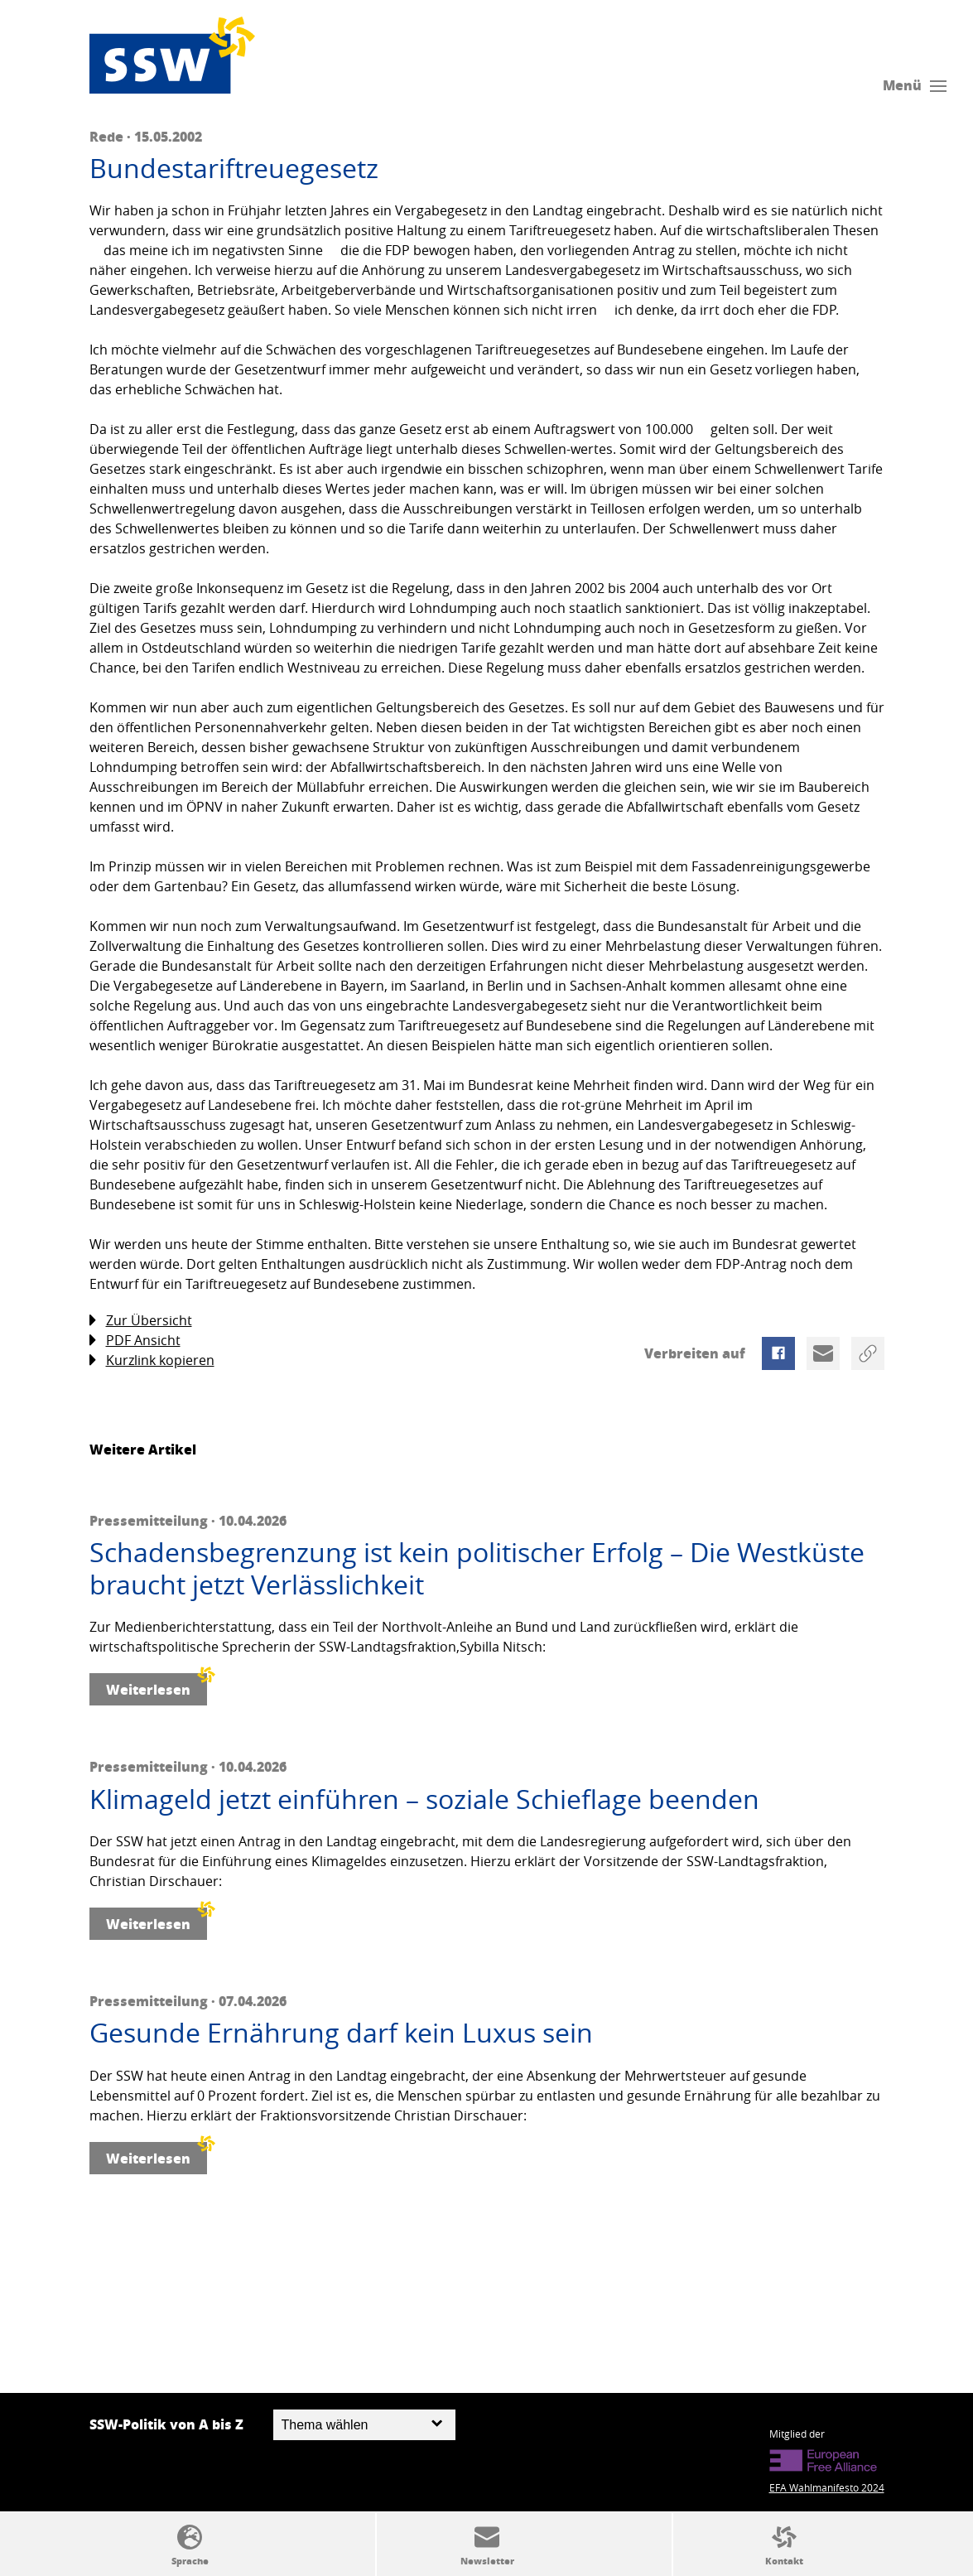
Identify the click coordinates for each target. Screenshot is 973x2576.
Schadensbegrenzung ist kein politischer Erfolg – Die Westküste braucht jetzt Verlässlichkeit (477, 1568)
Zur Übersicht (140, 1320)
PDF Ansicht (135, 1340)
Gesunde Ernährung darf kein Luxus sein (341, 2032)
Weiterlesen (156, 1686)
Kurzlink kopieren (151, 1360)
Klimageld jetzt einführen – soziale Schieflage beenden (424, 1799)
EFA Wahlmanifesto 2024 (826, 2487)
